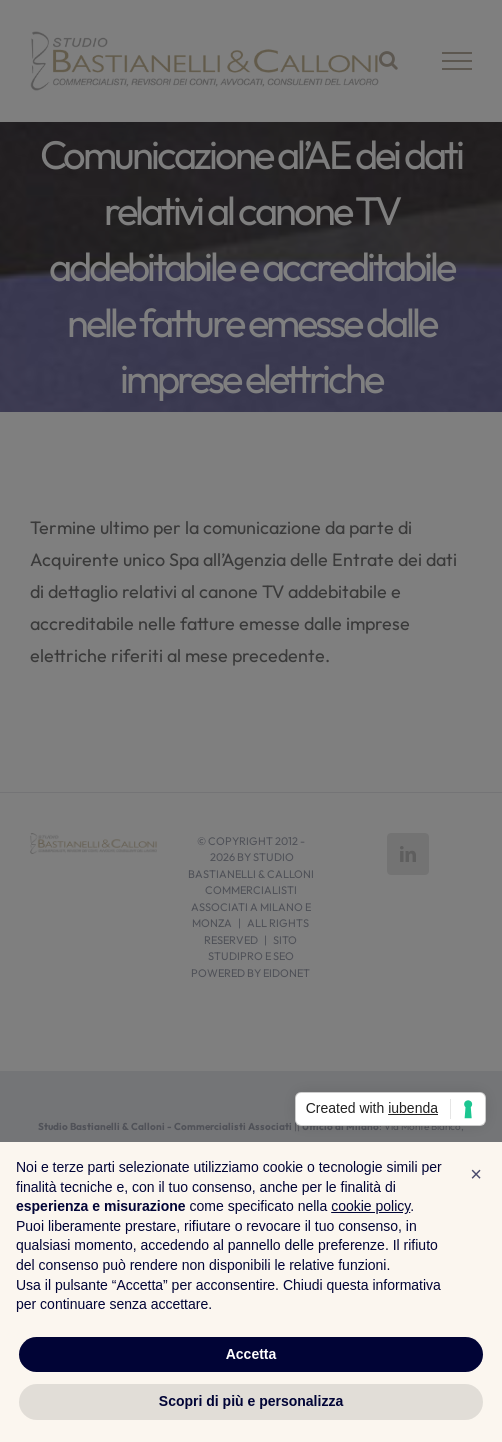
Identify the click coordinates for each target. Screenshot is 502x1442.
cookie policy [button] (370, 1206)
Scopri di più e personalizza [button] (251, 1401)
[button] (476, 1174)
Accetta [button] (251, 1354)
